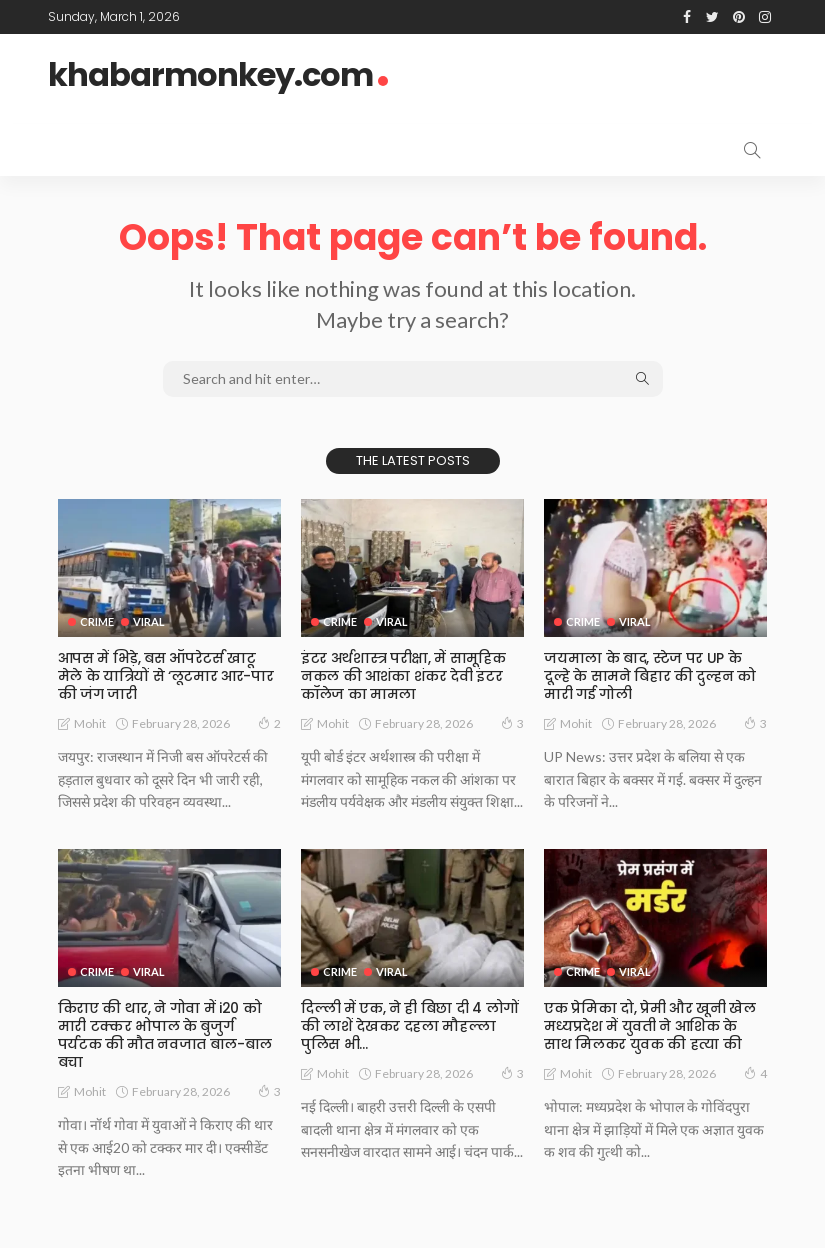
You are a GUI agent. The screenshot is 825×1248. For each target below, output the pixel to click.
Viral (149, 621)
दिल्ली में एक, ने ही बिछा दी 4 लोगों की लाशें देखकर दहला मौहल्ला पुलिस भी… (409, 1026)
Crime (97, 621)
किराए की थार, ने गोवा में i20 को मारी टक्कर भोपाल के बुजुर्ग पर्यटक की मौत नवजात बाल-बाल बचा (169, 1026)
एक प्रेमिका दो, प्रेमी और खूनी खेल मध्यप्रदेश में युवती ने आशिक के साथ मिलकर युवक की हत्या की (655, 1026)
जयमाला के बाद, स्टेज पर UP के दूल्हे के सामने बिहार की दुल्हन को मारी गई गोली (649, 676)
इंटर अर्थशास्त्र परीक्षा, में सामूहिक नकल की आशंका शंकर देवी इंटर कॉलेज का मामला (403, 676)
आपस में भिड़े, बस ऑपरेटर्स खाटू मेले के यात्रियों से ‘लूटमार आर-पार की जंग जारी (165, 676)
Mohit (90, 723)
